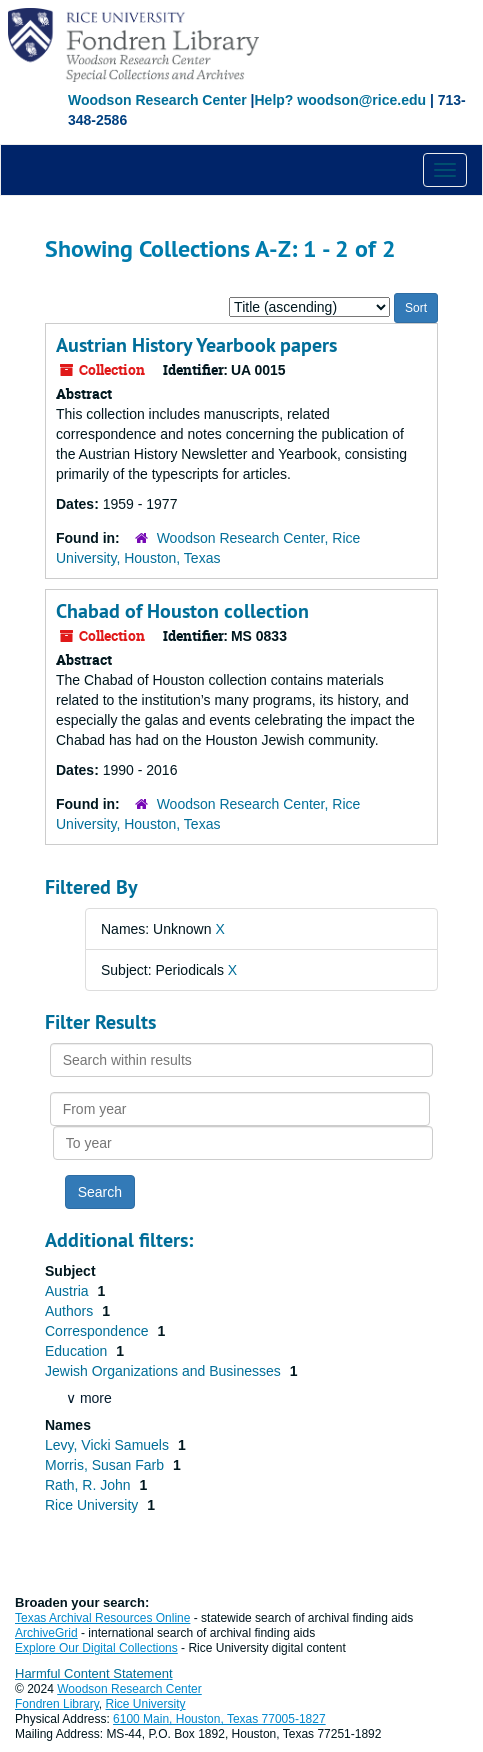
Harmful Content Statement (94, 1673)
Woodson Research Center (157, 100)
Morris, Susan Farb (106, 1465)
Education (78, 1351)
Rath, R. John (90, 1485)
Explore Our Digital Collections (96, 1648)
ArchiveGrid (46, 1633)
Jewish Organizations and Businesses (165, 1371)
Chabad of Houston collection (182, 611)
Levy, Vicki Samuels (109, 1445)
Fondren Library (57, 1704)
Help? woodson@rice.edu (340, 100)
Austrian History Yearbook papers (196, 345)
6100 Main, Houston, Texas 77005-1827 (219, 1719)
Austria (68, 1291)
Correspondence (98, 1331)
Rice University (93, 1505)
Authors (71, 1311)
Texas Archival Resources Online (102, 1618)
